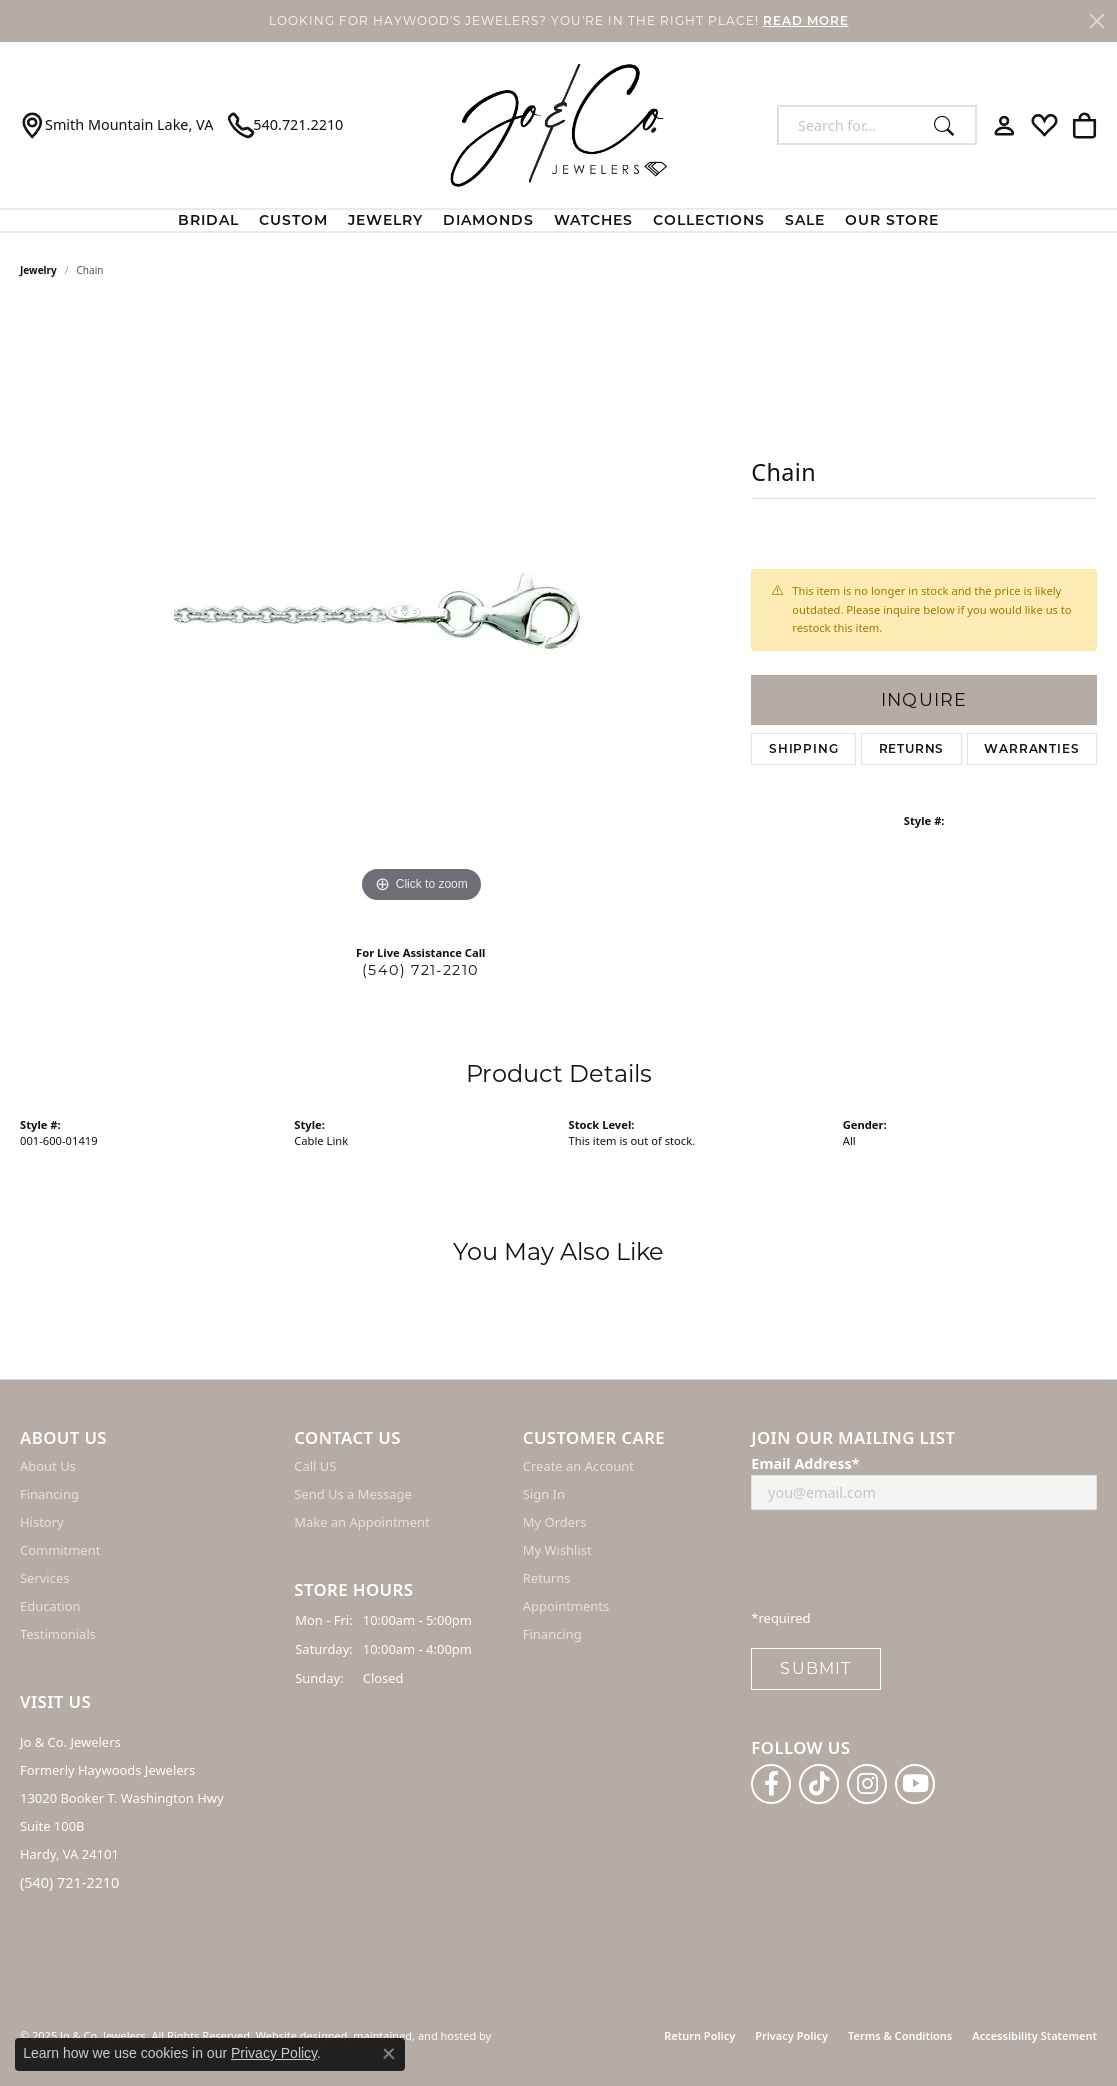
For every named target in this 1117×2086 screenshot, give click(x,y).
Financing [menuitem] (49, 1494)
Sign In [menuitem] (544, 1494)
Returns (912, 748)
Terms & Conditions (900, 2035)
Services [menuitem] (44, 1578)
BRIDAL (208, 220)
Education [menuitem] (50, 1606)
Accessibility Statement (1034, 2035)
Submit (815, 1668)
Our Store (892, 220)
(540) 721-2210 (420, 970)
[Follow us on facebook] (771, 1783)
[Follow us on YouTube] (915, 1783)
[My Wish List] (1044, 125)
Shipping (803, 748)
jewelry (38, 270)
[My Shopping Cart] (1084, 125)
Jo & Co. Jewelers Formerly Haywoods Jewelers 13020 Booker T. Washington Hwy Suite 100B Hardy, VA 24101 (122, 1798)
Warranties (1031, 748)
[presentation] (903, 1565)
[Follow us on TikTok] (819, 1783)
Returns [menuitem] (547, 1578)
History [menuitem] (42, 1522)
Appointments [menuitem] (566, 1606)
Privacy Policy (791, 2035)
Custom (293, 220)
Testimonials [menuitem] (58, 1634)
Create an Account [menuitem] (578, 1466)
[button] (147, 1438)
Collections (709, 220)
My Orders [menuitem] (555, 1522)
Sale (805, 220)
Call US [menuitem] (315, 1466)
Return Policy (699, 2035)
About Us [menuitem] (48, 1466)
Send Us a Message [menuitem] (352, 1494)
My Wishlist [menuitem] (557, 1550)
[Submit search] (949, 125)
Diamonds (488, 220)
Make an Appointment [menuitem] (361, 1522)
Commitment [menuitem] (60, 1550)
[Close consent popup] (389, 2054)
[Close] (1097, 21)
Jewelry (385, 220)
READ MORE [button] (806, 20)
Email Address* (805, 1463)
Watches (593, 220)
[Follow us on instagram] (867, 1783)
